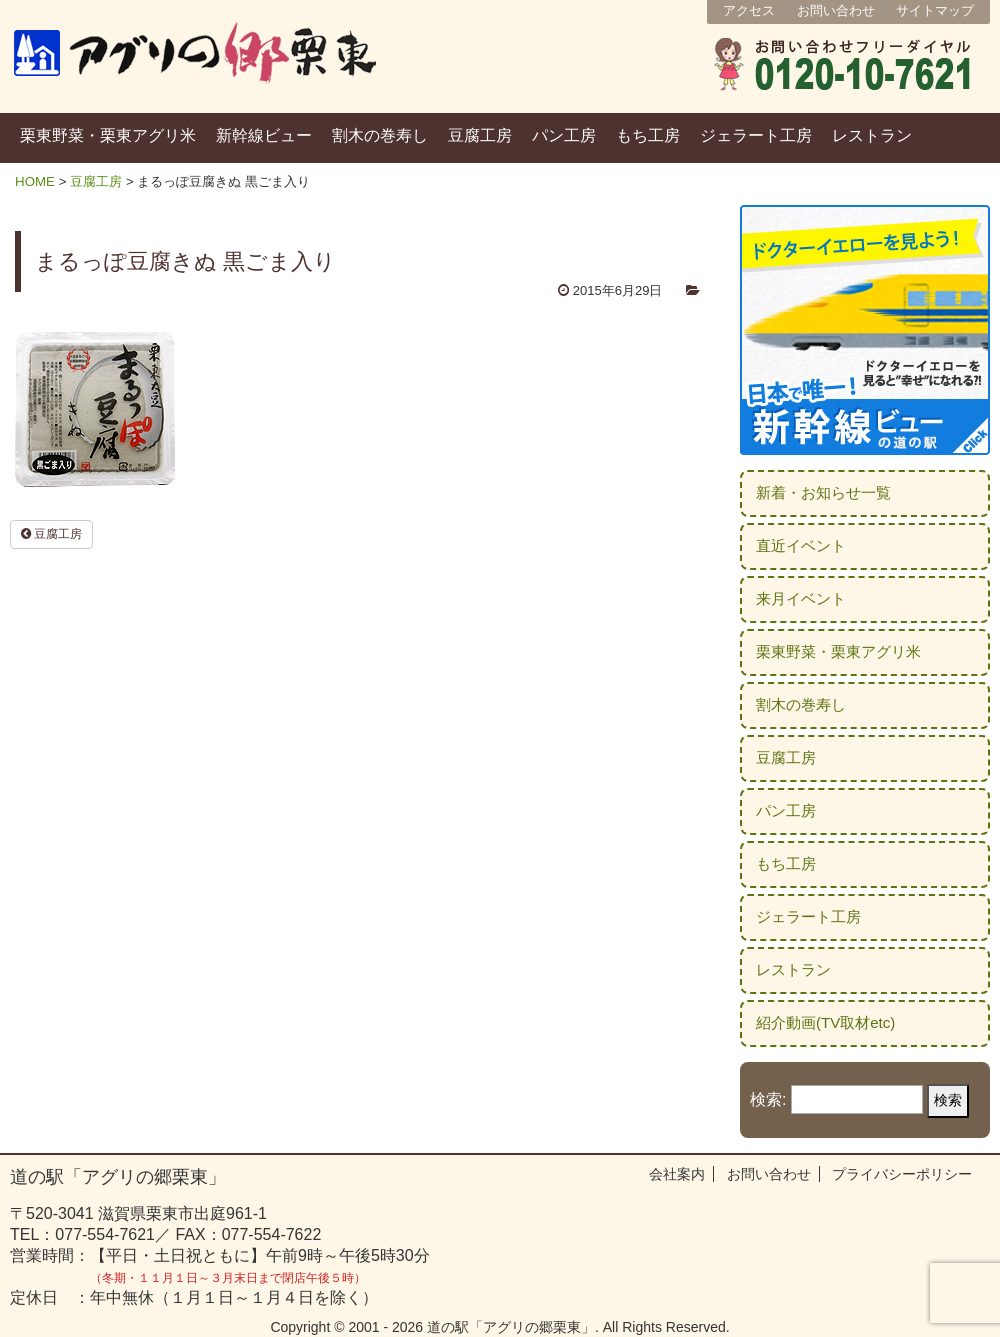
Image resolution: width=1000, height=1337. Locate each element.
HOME (35, 181)
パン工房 (564, 135)
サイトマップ (935, 10)
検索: (768, 1099)
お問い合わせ (836, 10)
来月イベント (801, 598)
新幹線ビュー (264, 135)
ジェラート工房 (756, 135)
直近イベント (801, 545)
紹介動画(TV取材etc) (825, 1022)
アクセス (749, 10)
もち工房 (648, 135)
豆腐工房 (480, 135)
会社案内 (677, 1174)
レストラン (872, 135)
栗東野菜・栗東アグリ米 (108, 135)
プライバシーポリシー (902, 1174)
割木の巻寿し (380, 135)
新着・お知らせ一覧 (823, 492)
